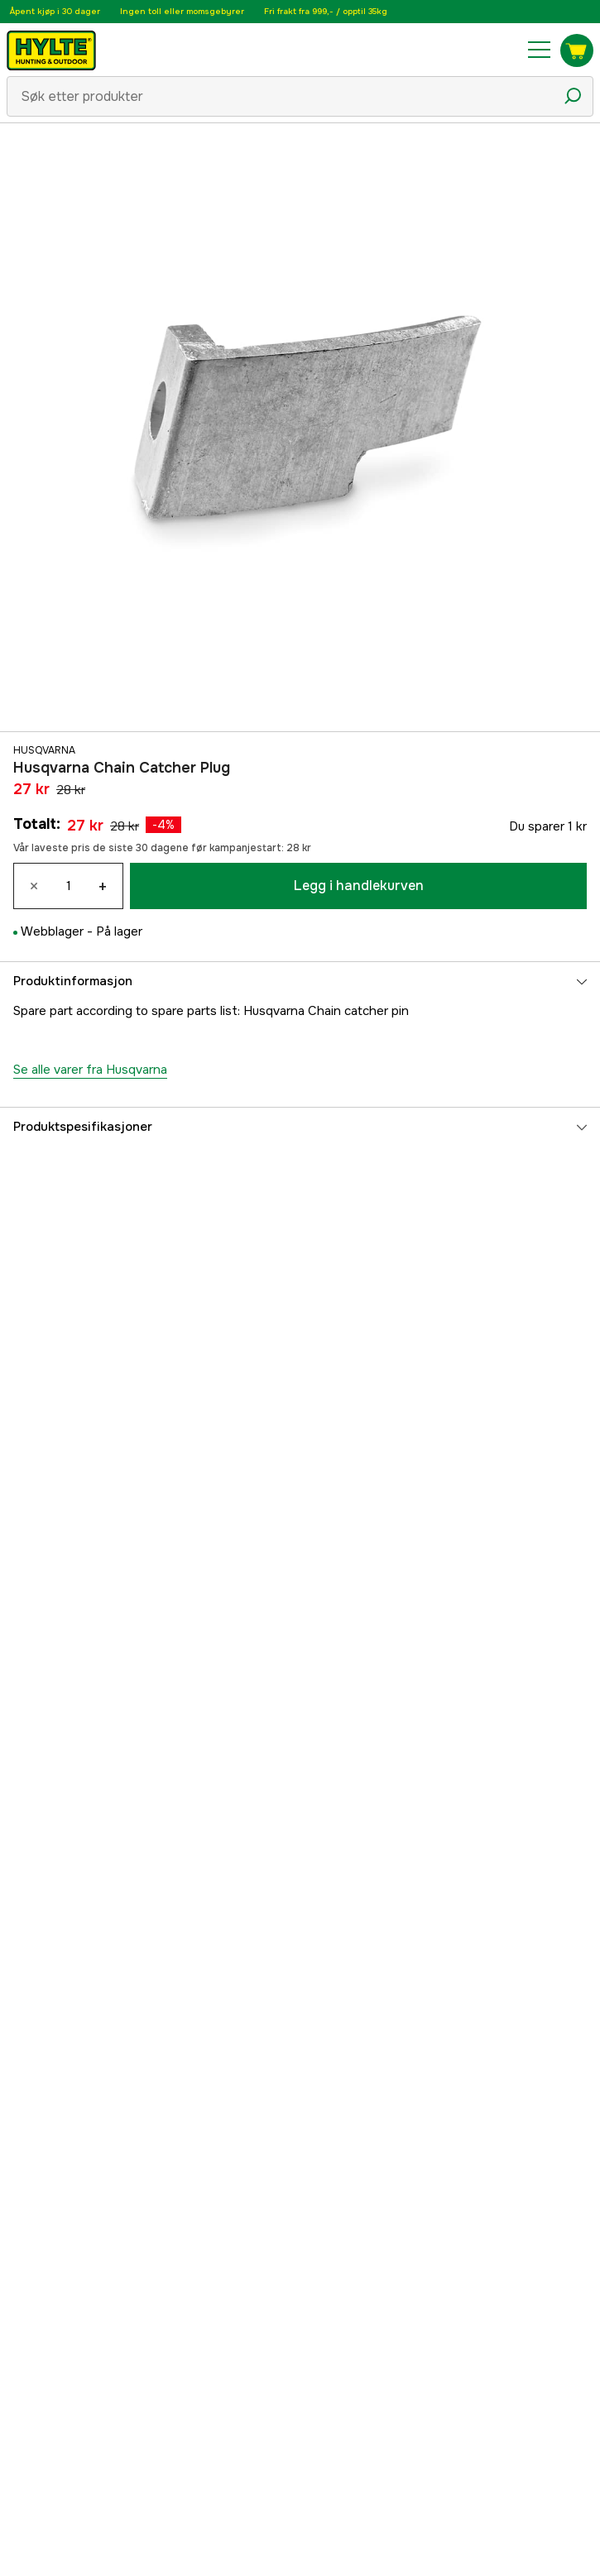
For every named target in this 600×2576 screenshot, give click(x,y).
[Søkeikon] (573, 96)
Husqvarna (44, 750)
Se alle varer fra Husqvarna (90, 1069)
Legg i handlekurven (359, 885)
